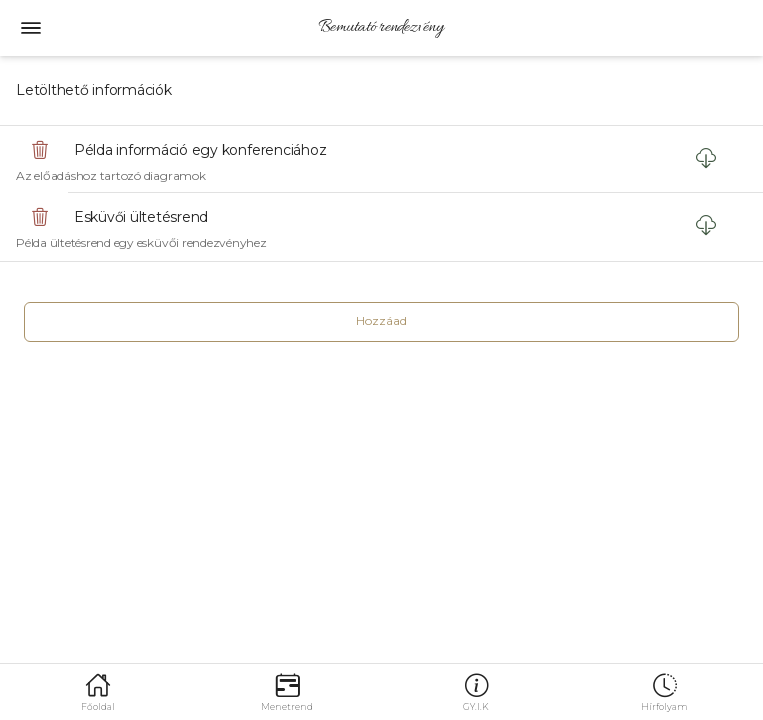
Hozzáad (381, 320)
